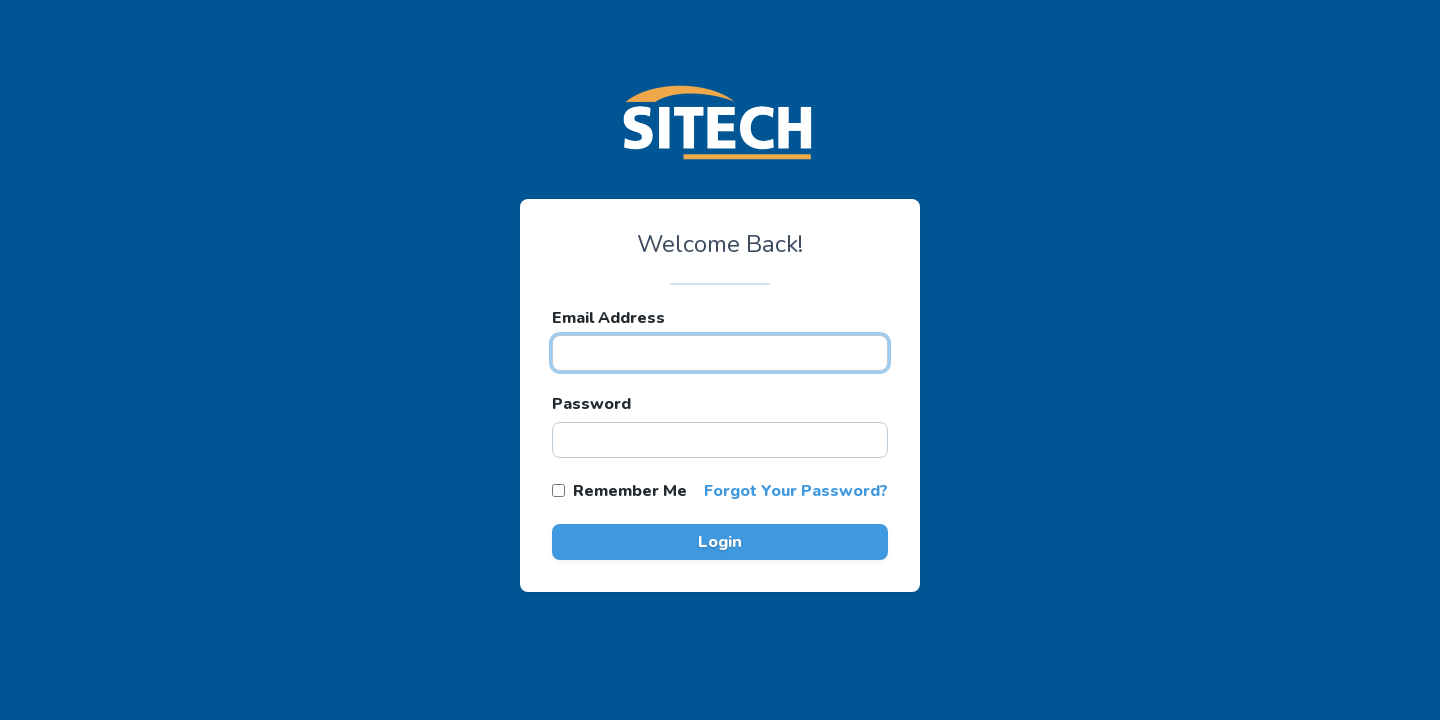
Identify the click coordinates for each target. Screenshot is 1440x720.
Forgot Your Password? (796, 491)
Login (720, 542)
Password (591, 404)
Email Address (608, 318)
